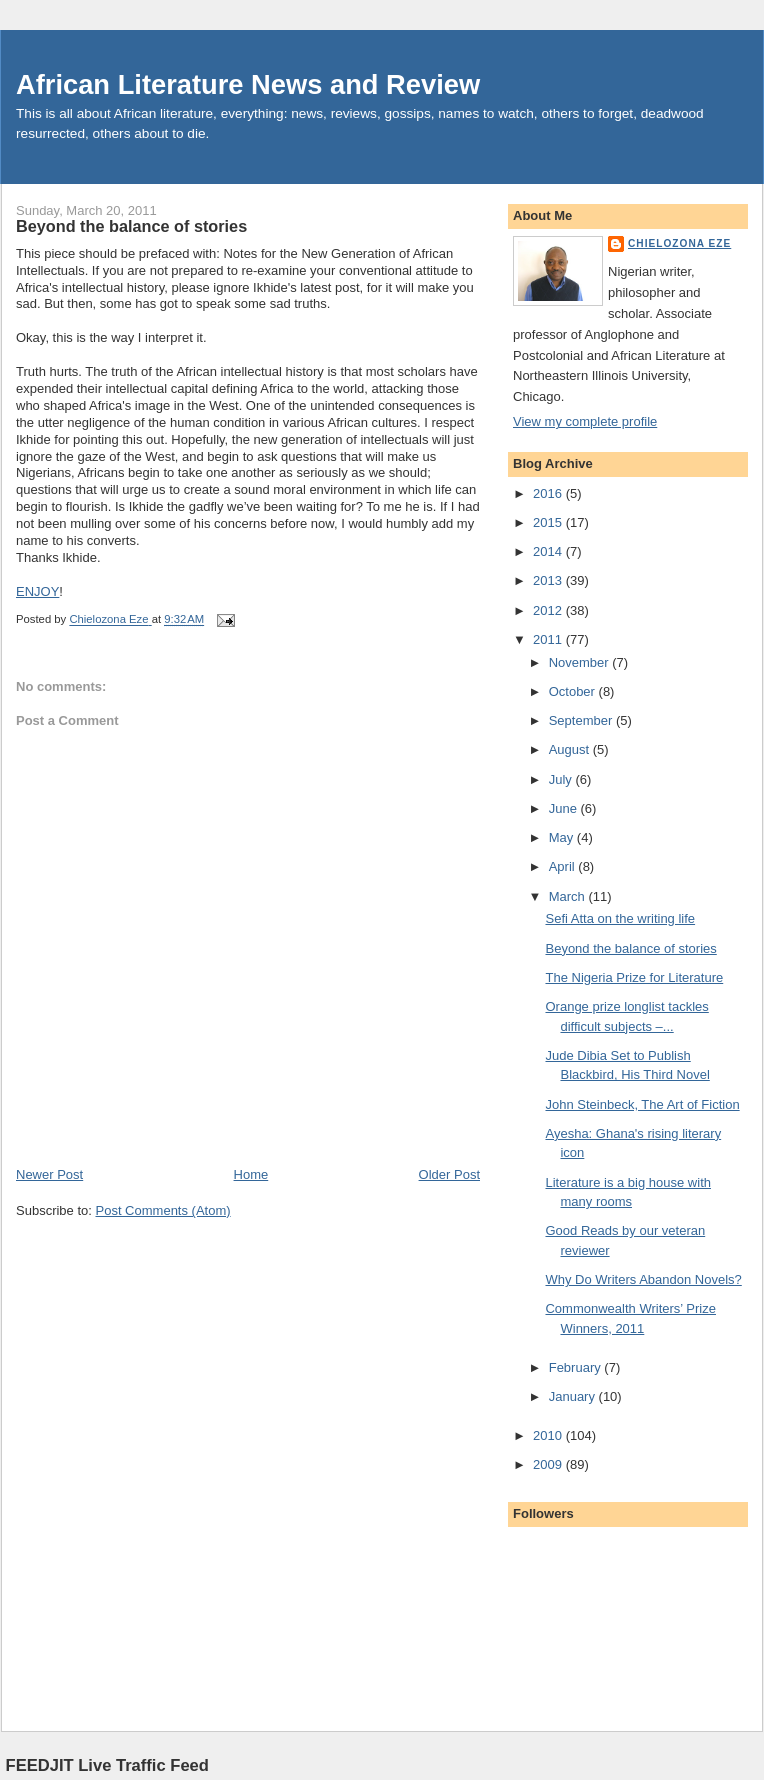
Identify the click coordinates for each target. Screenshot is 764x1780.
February (577, 1367)
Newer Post (49, 1174)
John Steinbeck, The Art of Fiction (642, 1104)
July (562, 779)
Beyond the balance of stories (630, 948)
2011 (549, 639)
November (581, 662)
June (565, 808)
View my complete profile (585, 421)
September (582, 720)
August (571, 749)
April (564, 866)
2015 (549, 522)
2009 (549, 1464)
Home (251, 1174)
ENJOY (37, 591)
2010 (549, 1435)
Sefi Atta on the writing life (620, 918)
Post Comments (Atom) (163, 1210)
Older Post (449, 1174)
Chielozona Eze (679, 243)
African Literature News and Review (248, 84)
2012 (549, 610)
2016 (549, 493)
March (569, 896)
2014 (549, 551)
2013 (549, 580)
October (574, 691)
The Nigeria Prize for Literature (634, 977)
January (574, 1396)
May (563, 837)
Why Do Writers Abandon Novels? (643, 1279)
